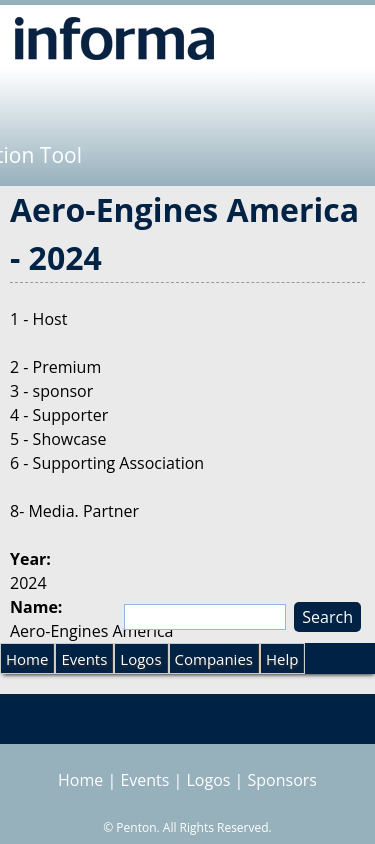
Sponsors (282, 780)
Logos (140, 659)
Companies (214, 659)
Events (84, 659)
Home (27, 659)
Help (282, 659)
